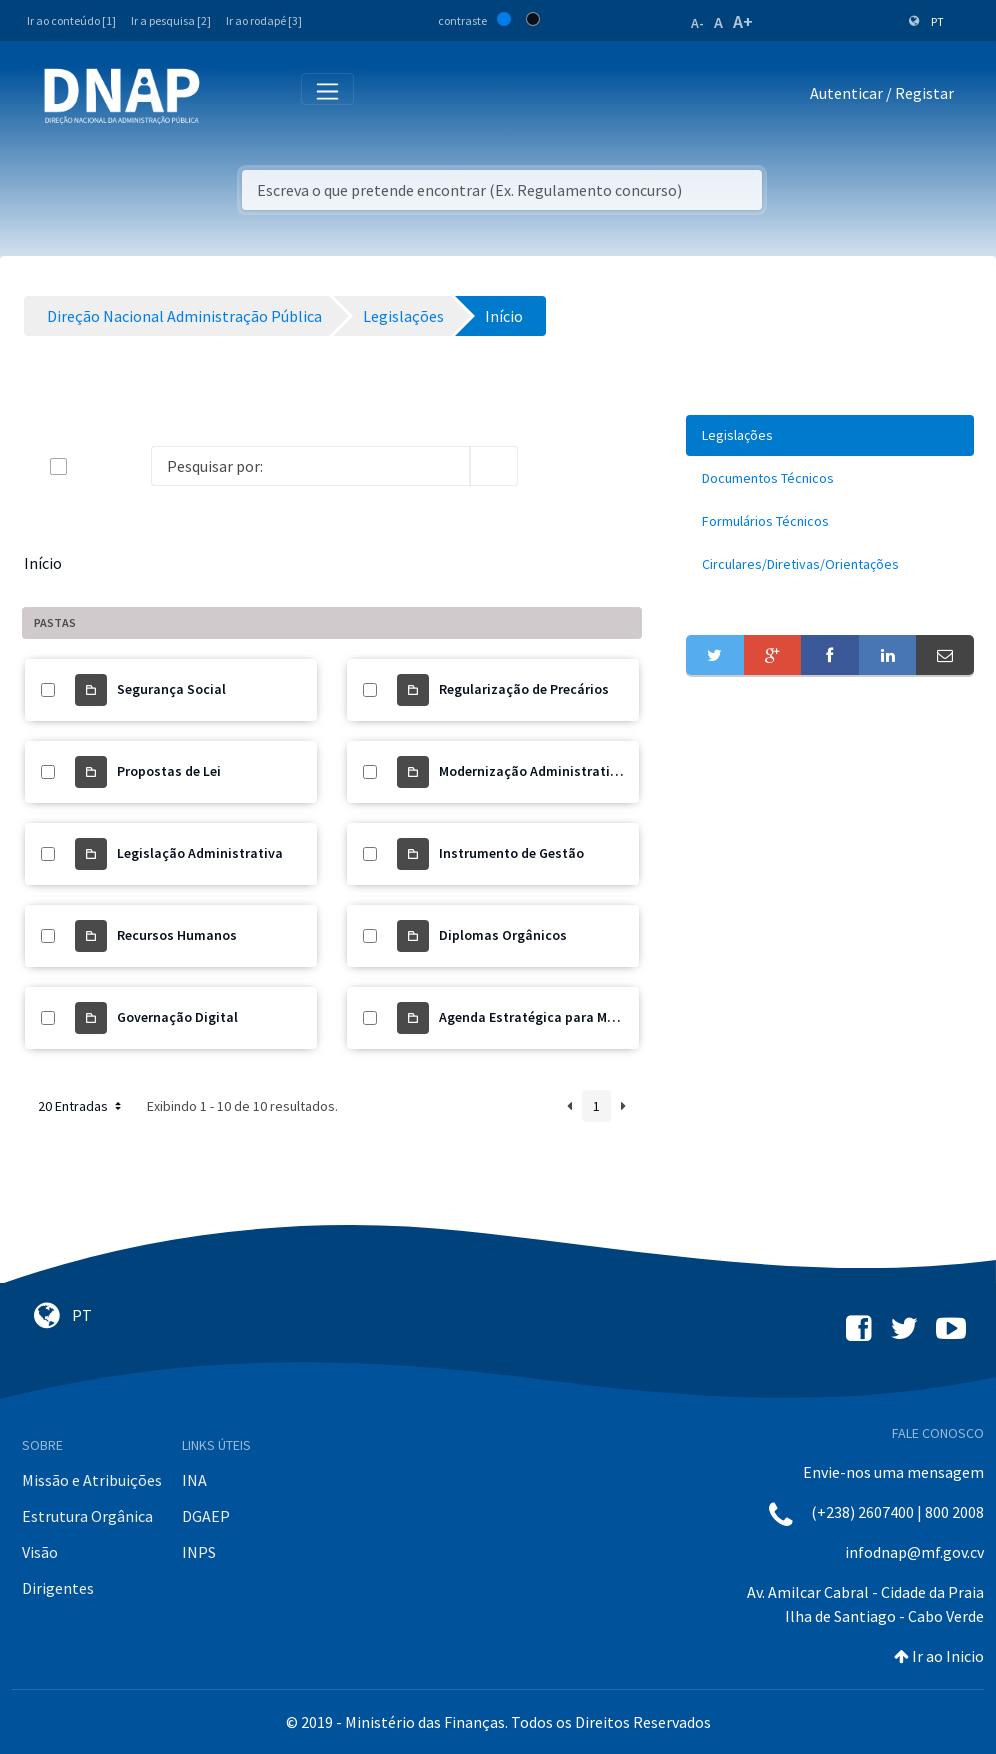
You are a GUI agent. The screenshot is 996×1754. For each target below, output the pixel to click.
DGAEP (206, 1516)
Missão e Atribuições (92, 1480)
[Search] (310, 466)
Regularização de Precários (524, 689)
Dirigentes (58, 1588)
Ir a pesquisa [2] (171, 20)
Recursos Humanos (177, 935)
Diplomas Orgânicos (503, 935)
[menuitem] (830, 435)
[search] (494, 466)
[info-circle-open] (550, 466)
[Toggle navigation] (228, 97)
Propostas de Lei (169, 771)
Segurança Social (171, 689)
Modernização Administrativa (532, 771)
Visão (40, 1552)
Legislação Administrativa (200, 853)
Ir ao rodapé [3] (264, 20)
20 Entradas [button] (81, 1106)
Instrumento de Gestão (511, 853)
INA (194, 1480)
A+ (743, 21)
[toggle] (91, 466)
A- (697, 23)
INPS (199, 1552)
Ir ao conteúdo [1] (71, 20)
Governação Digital (177, 1017)
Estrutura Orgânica (87, 1516)
